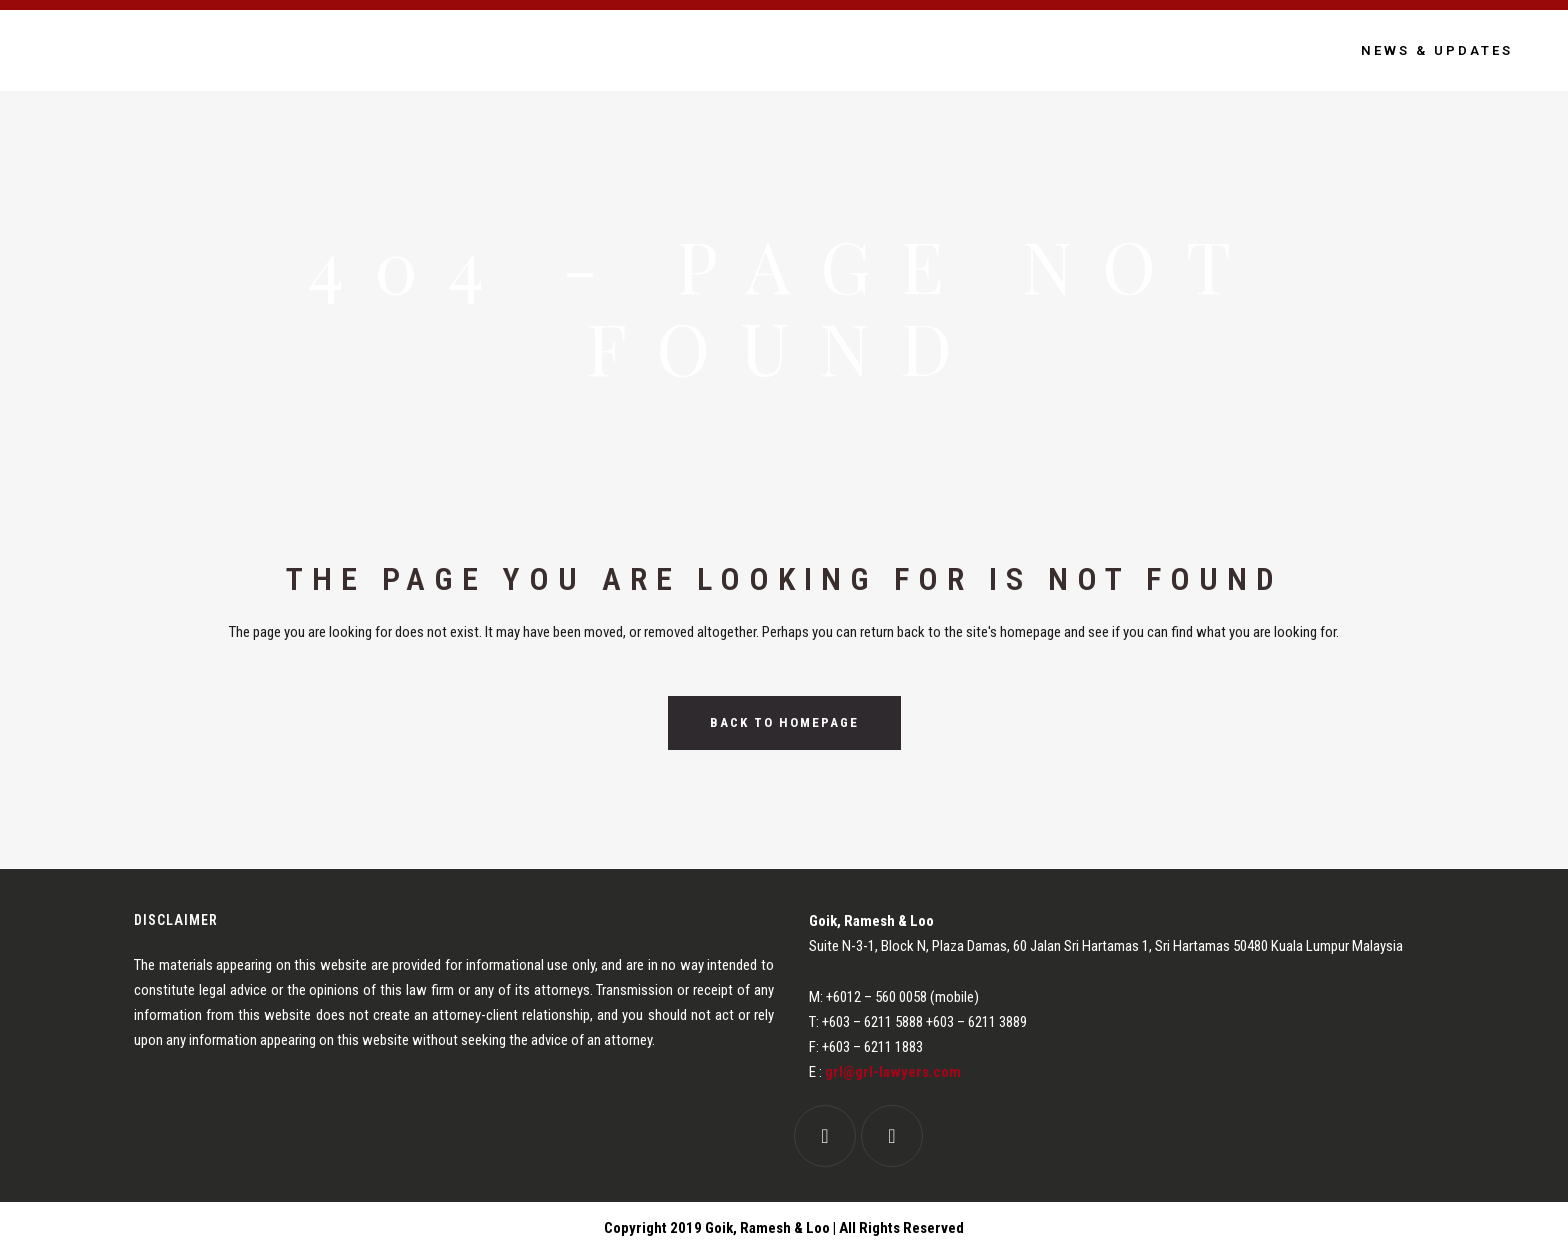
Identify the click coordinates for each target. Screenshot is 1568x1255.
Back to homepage (784, 722)
